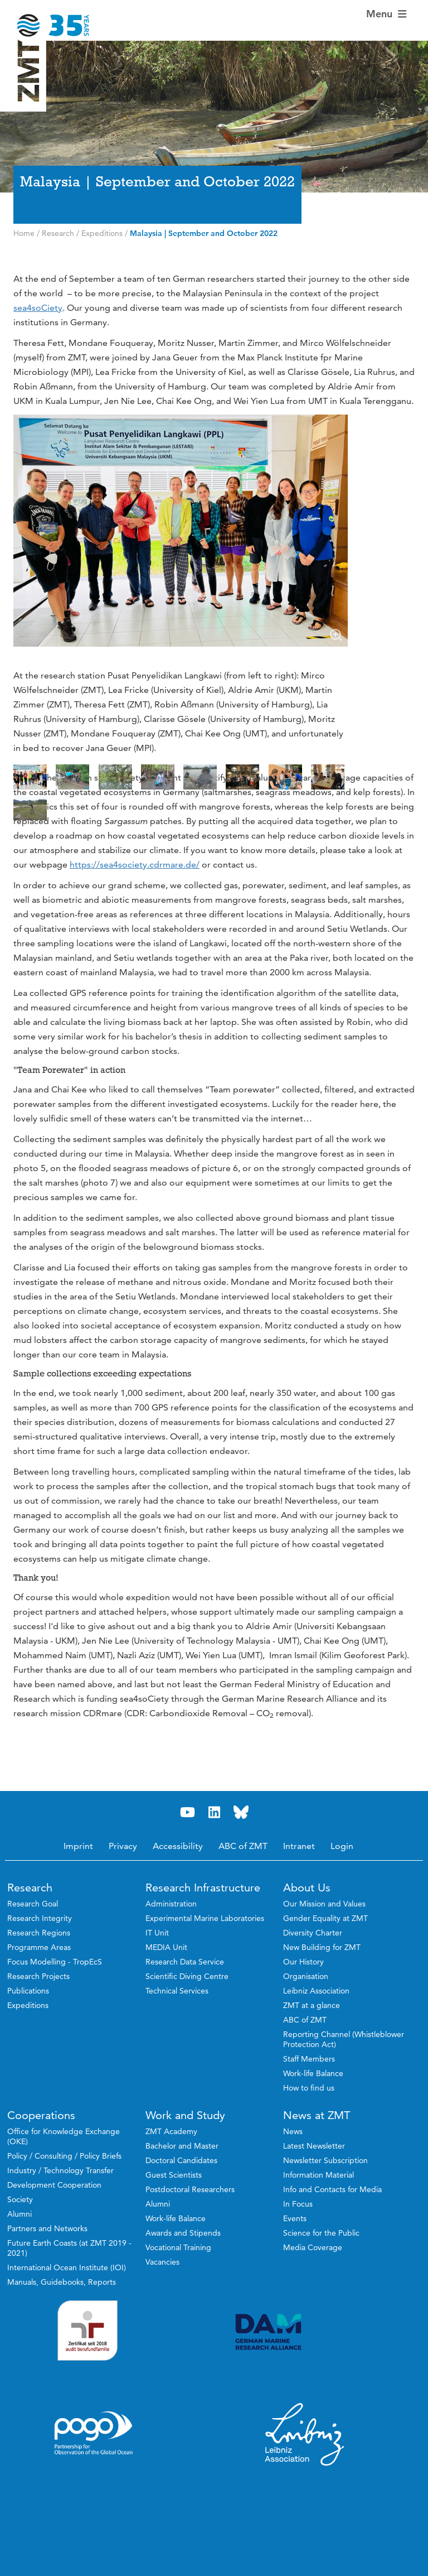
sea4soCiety (37, 307)
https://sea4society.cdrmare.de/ (135, 926)
